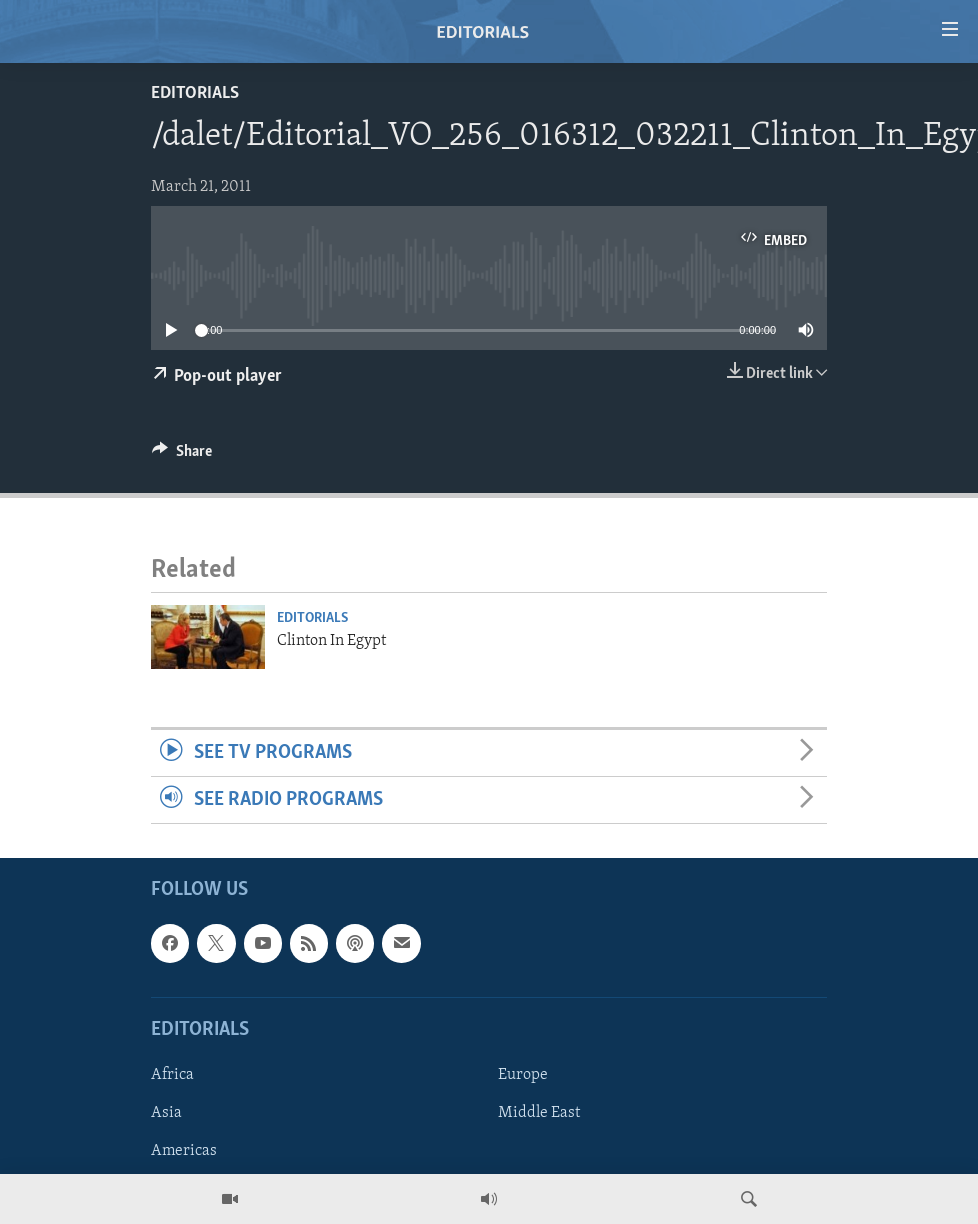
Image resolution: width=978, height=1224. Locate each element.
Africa (172, 1075)
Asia (166, 1113)
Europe (523, 1075)
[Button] (182, 456)
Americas (184, 1151)
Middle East (539, 1113)
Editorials (195, 93)
